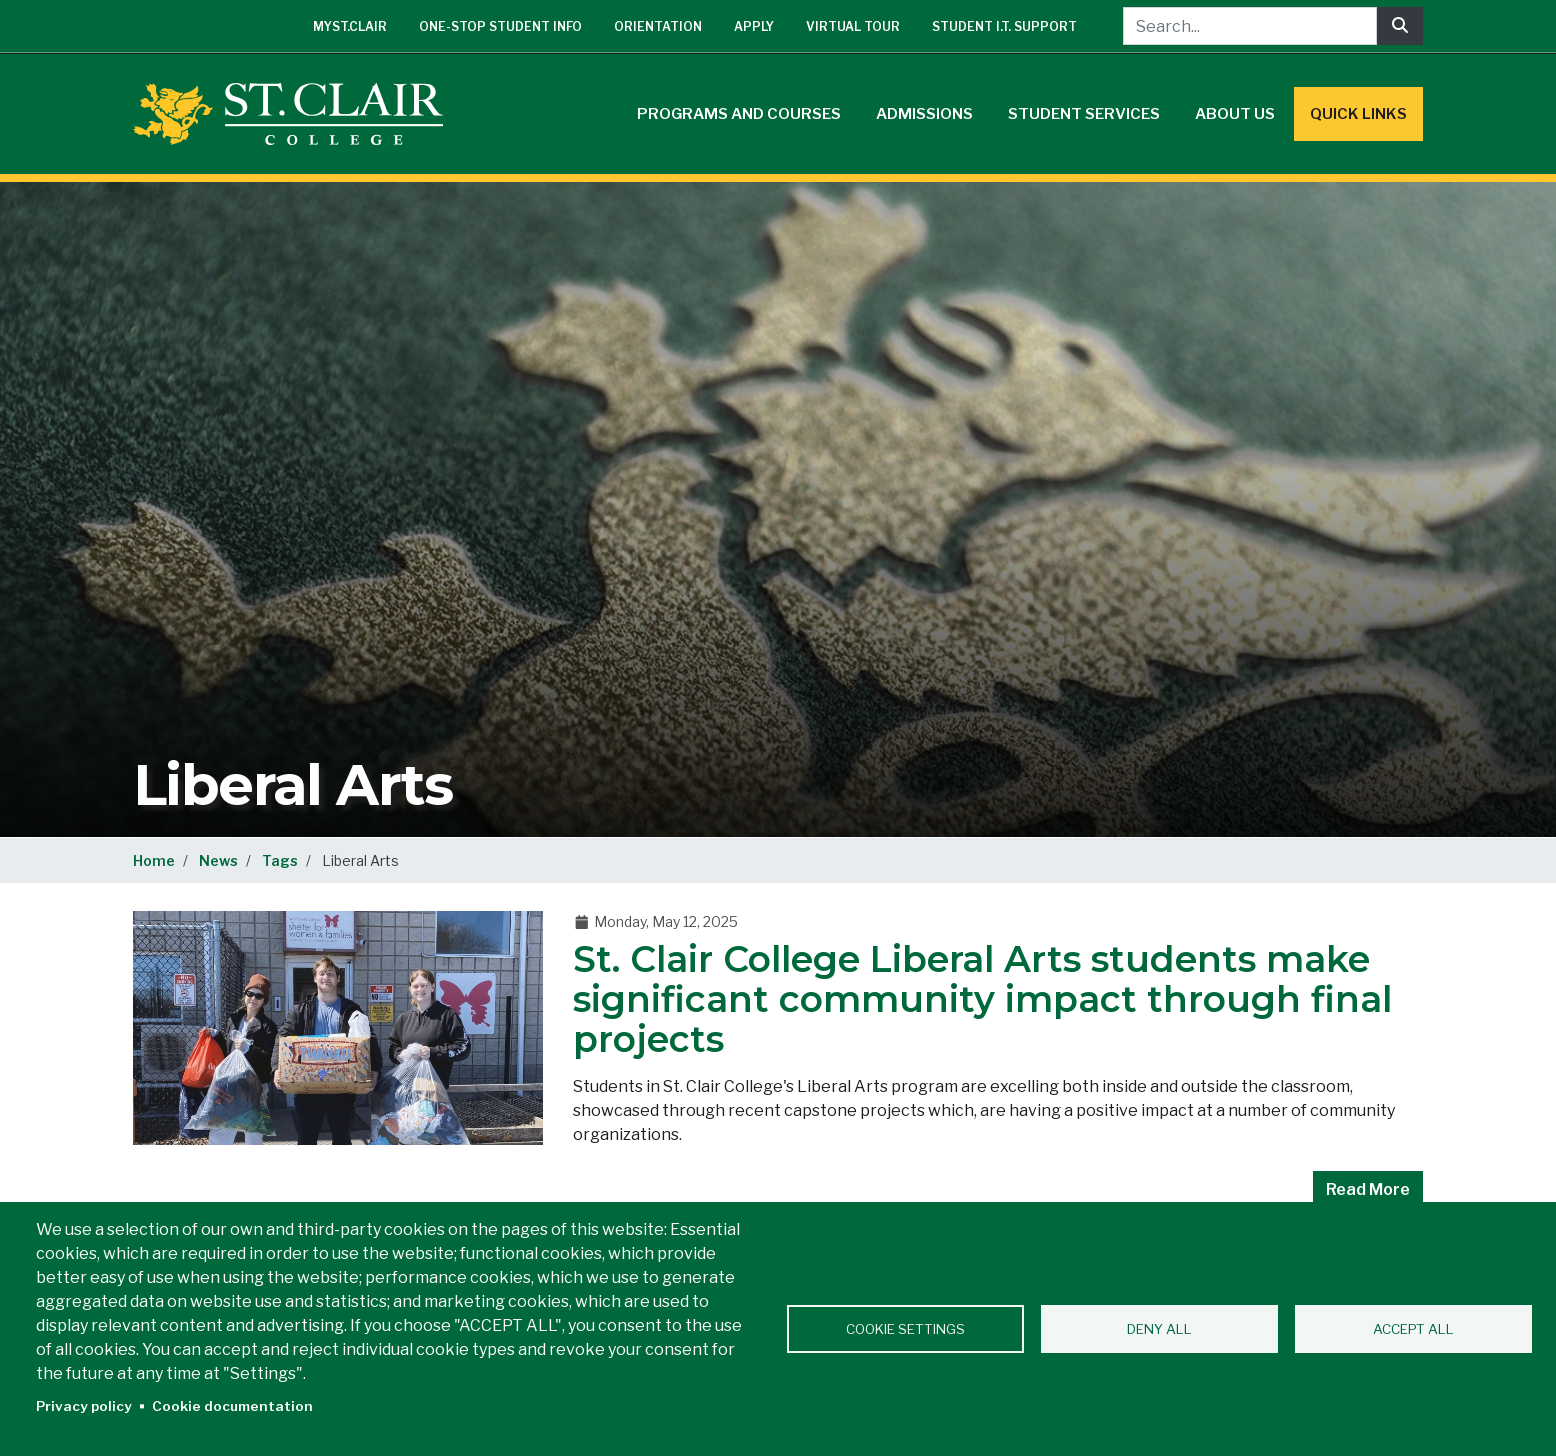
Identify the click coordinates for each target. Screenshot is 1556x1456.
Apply (754, 26)
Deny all (1159, 1329)
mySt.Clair (350, 26)
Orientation (658, 26)
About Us (1235, 114)
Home (154, 860)
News (218, 860)
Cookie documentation (232, 1406)
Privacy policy (84, 1406)
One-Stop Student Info (500, 26)
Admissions (924, 114)
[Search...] (1250, 26)
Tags (280, 860)
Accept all (1413, 1329)
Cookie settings (905, 1329)
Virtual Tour (853, 26)
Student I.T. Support (1004, 26)
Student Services (1084, 114)
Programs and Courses (739, 114)
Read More (1368, 1189)
